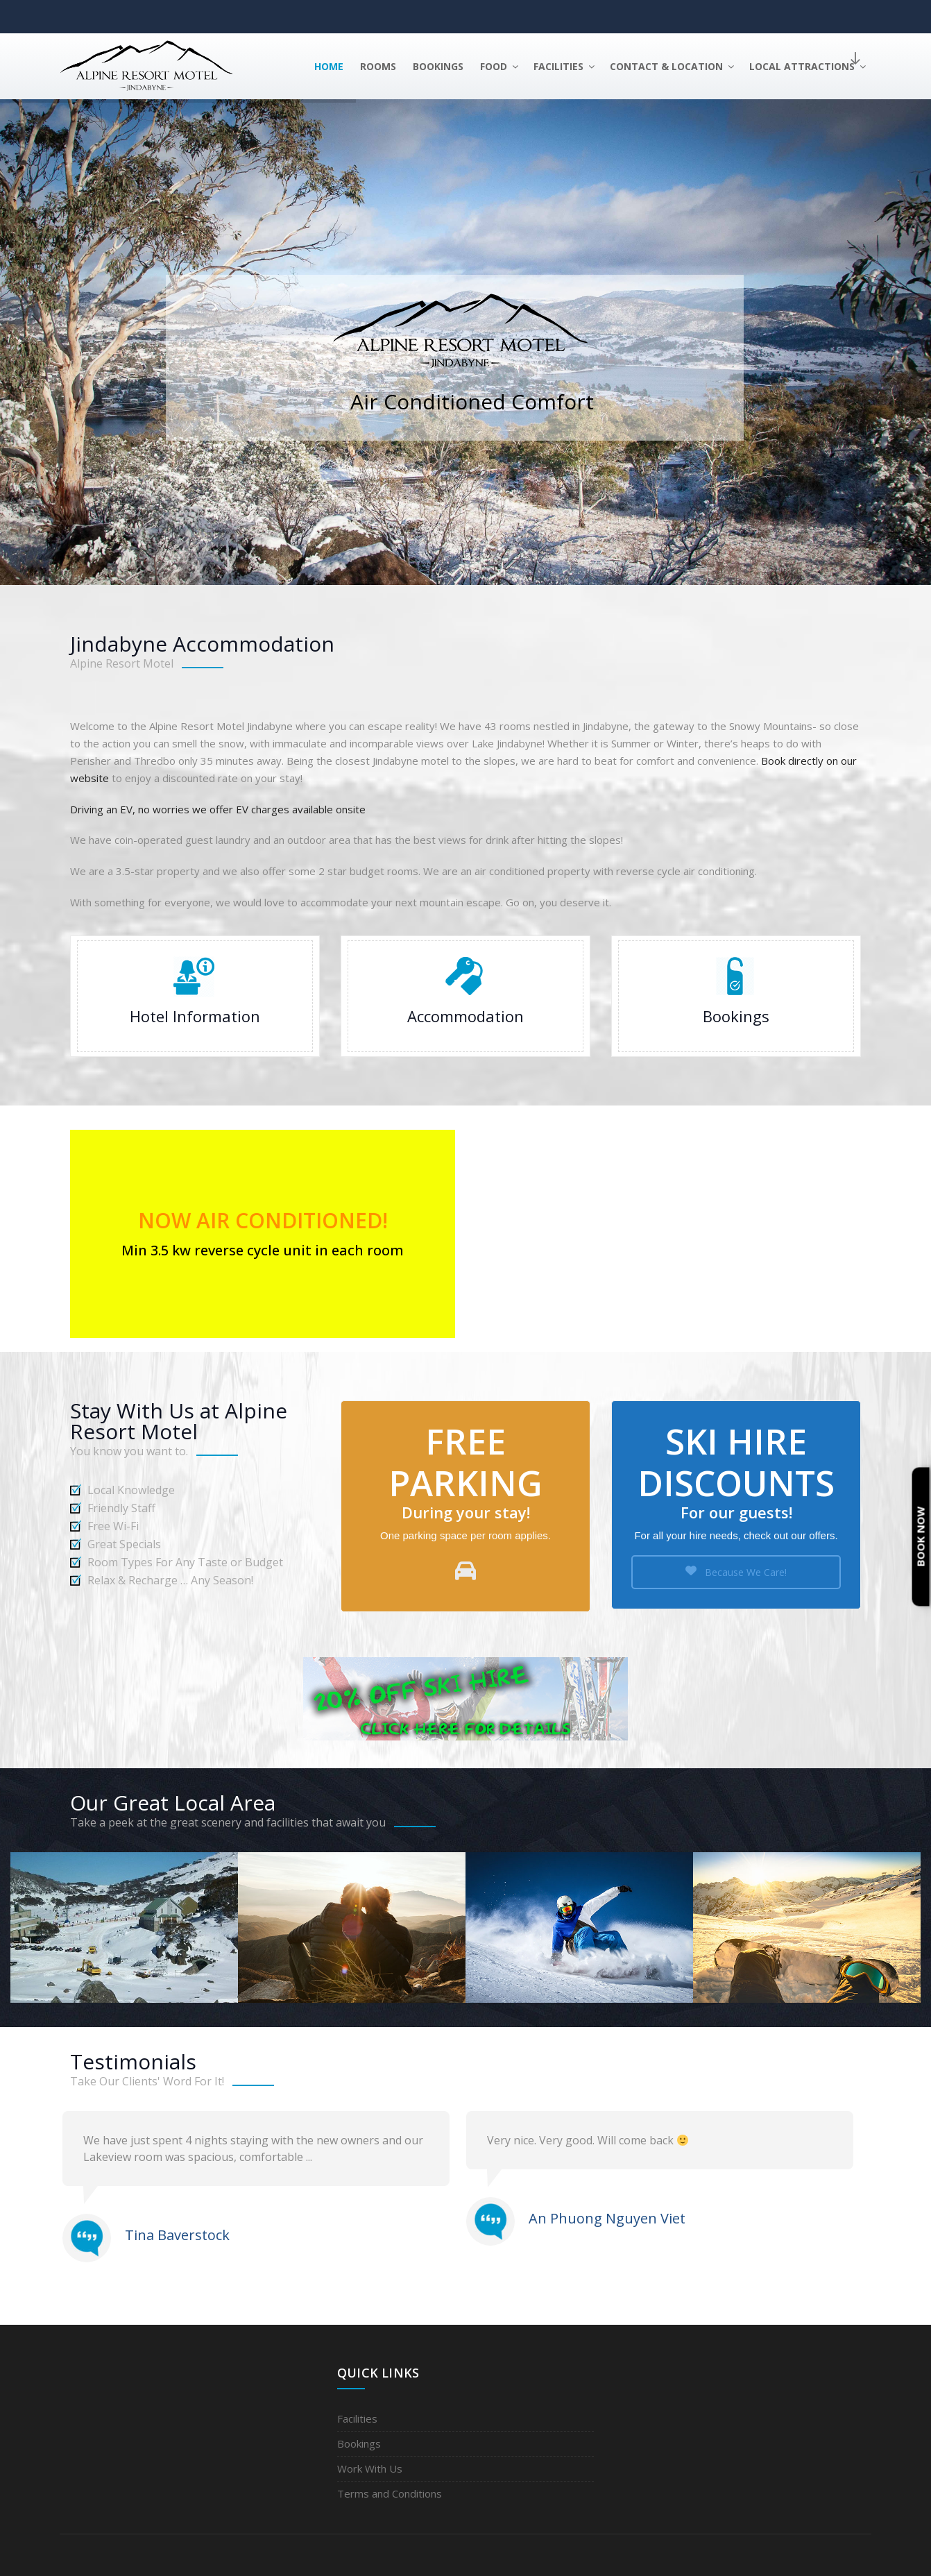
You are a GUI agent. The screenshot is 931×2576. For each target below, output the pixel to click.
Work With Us (369, 2468)
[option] (264, 2189)
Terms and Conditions (389, 2493)
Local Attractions (808, 66)
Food (500, 66)
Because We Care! (736, 1572)
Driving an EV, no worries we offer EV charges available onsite (218, 809)
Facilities (565, 66)
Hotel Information (195, 996)
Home (328, 66)
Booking (736, 996)
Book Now (921, 1537)
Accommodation (465, 996)
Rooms (378, 66)
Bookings (438, 66)
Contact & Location (673, 66)
